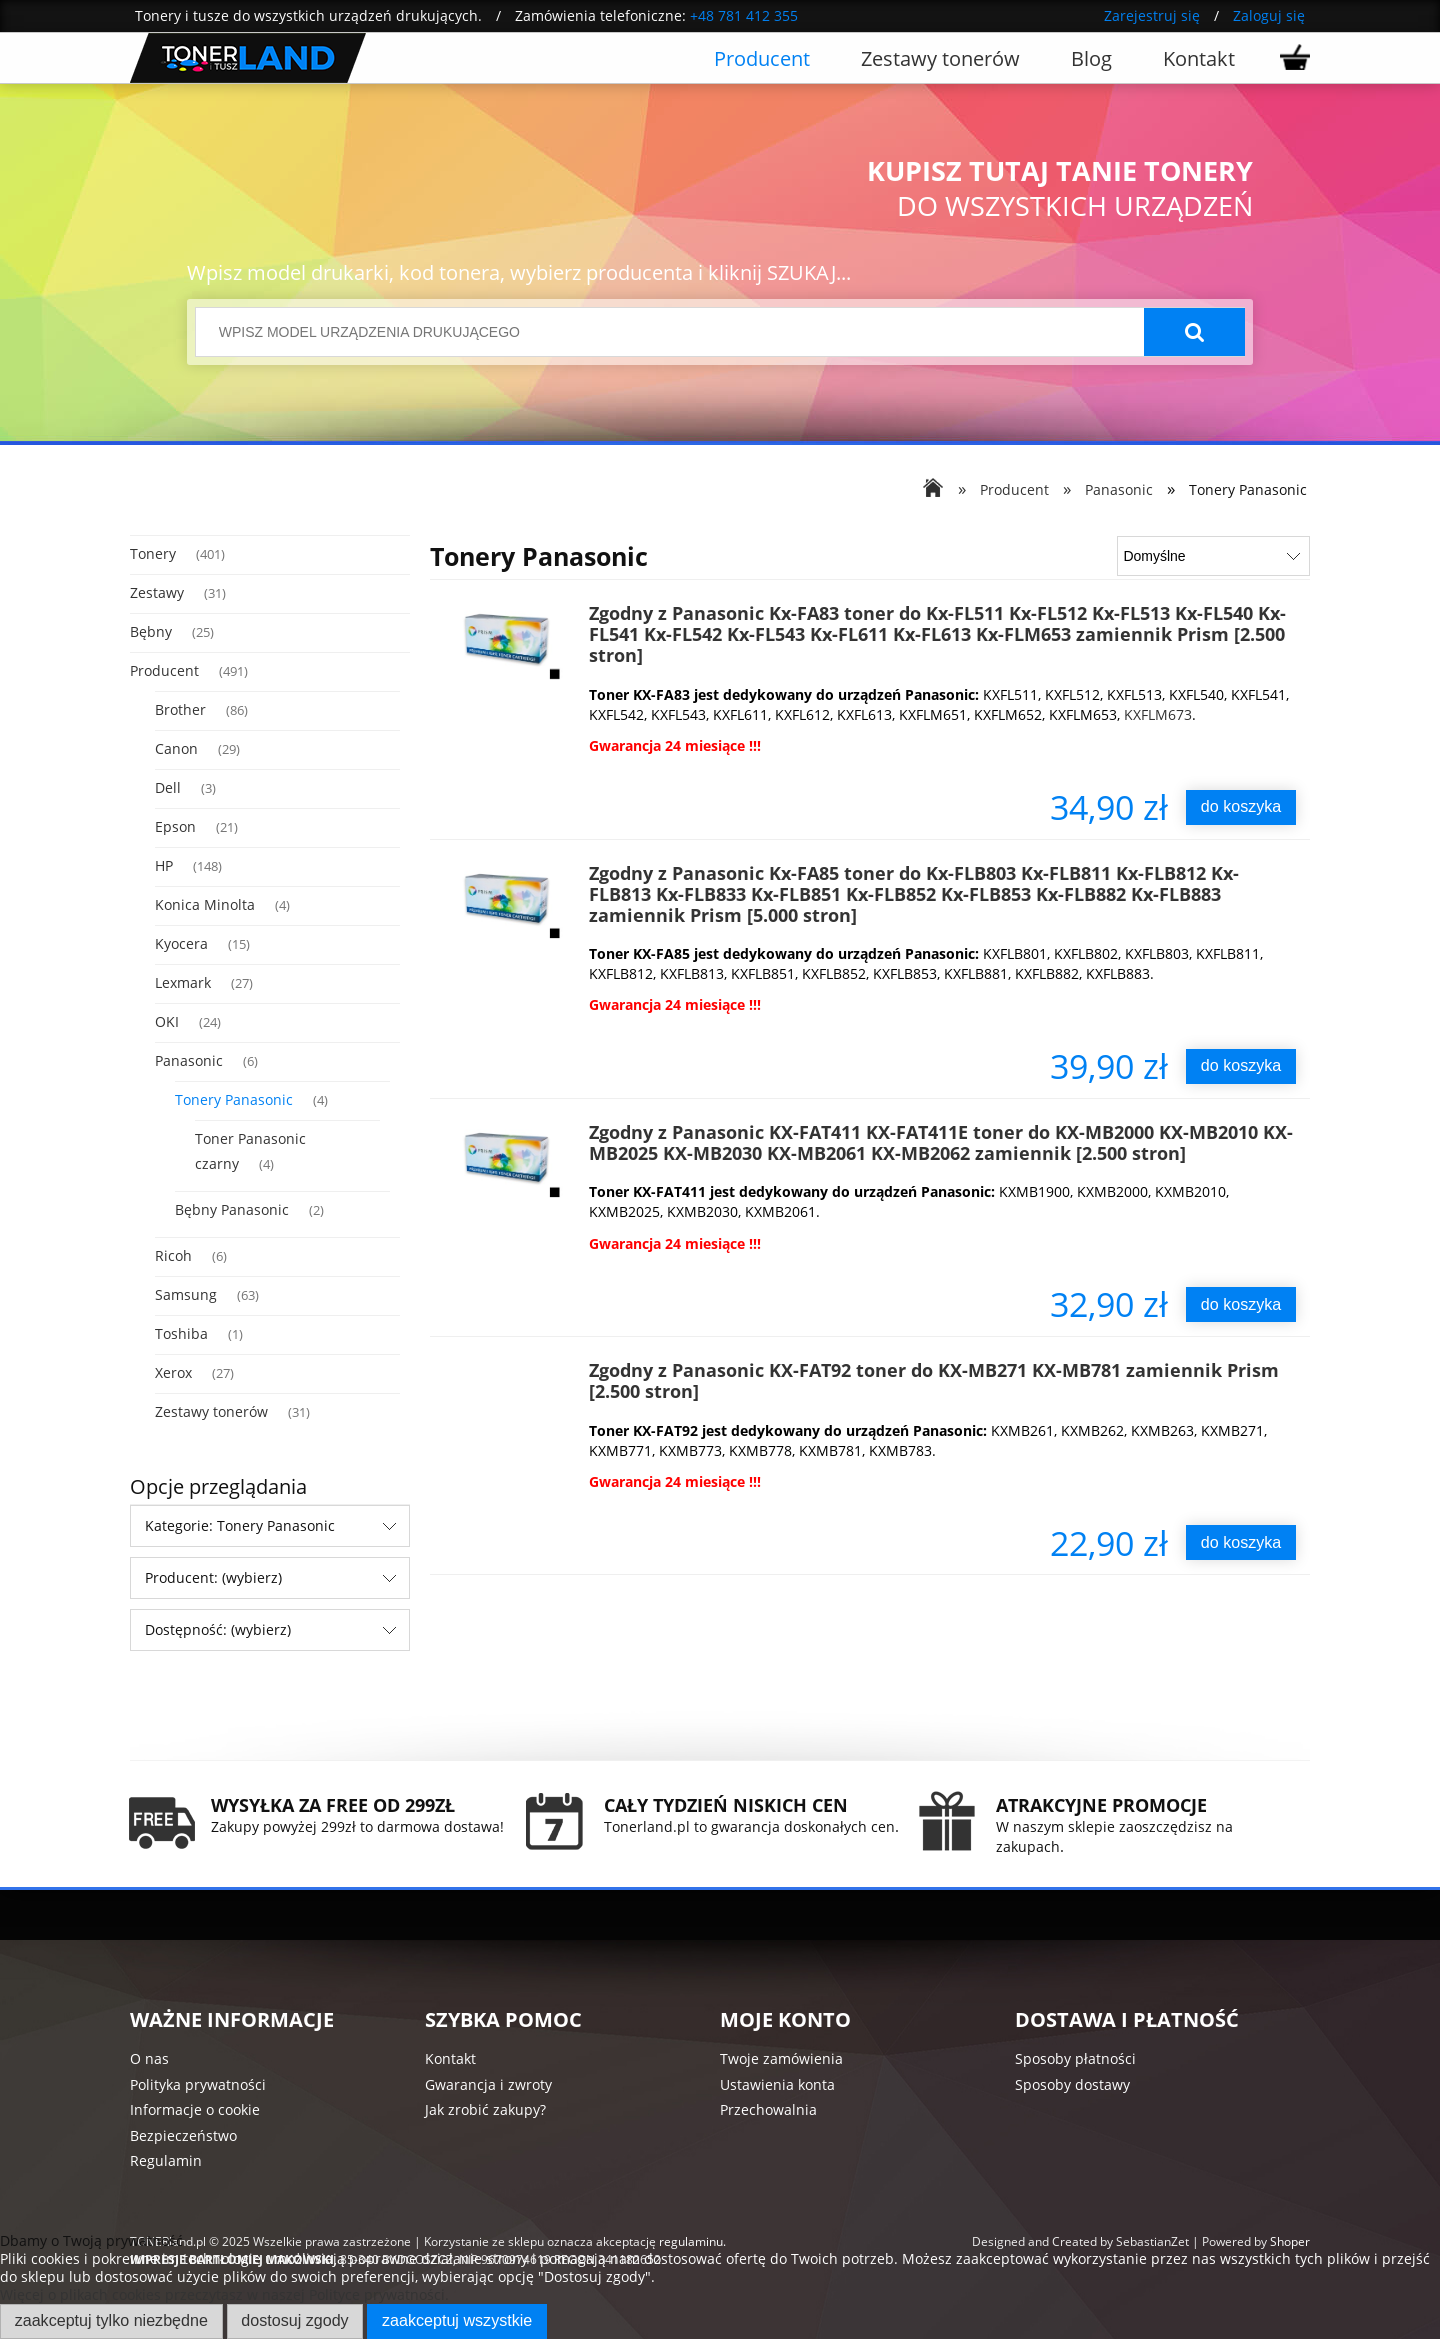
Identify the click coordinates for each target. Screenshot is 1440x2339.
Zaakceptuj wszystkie (457, 2320)
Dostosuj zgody (294, 2320)
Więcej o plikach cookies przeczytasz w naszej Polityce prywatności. (224, 2294)
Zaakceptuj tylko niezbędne (111, 2320)
